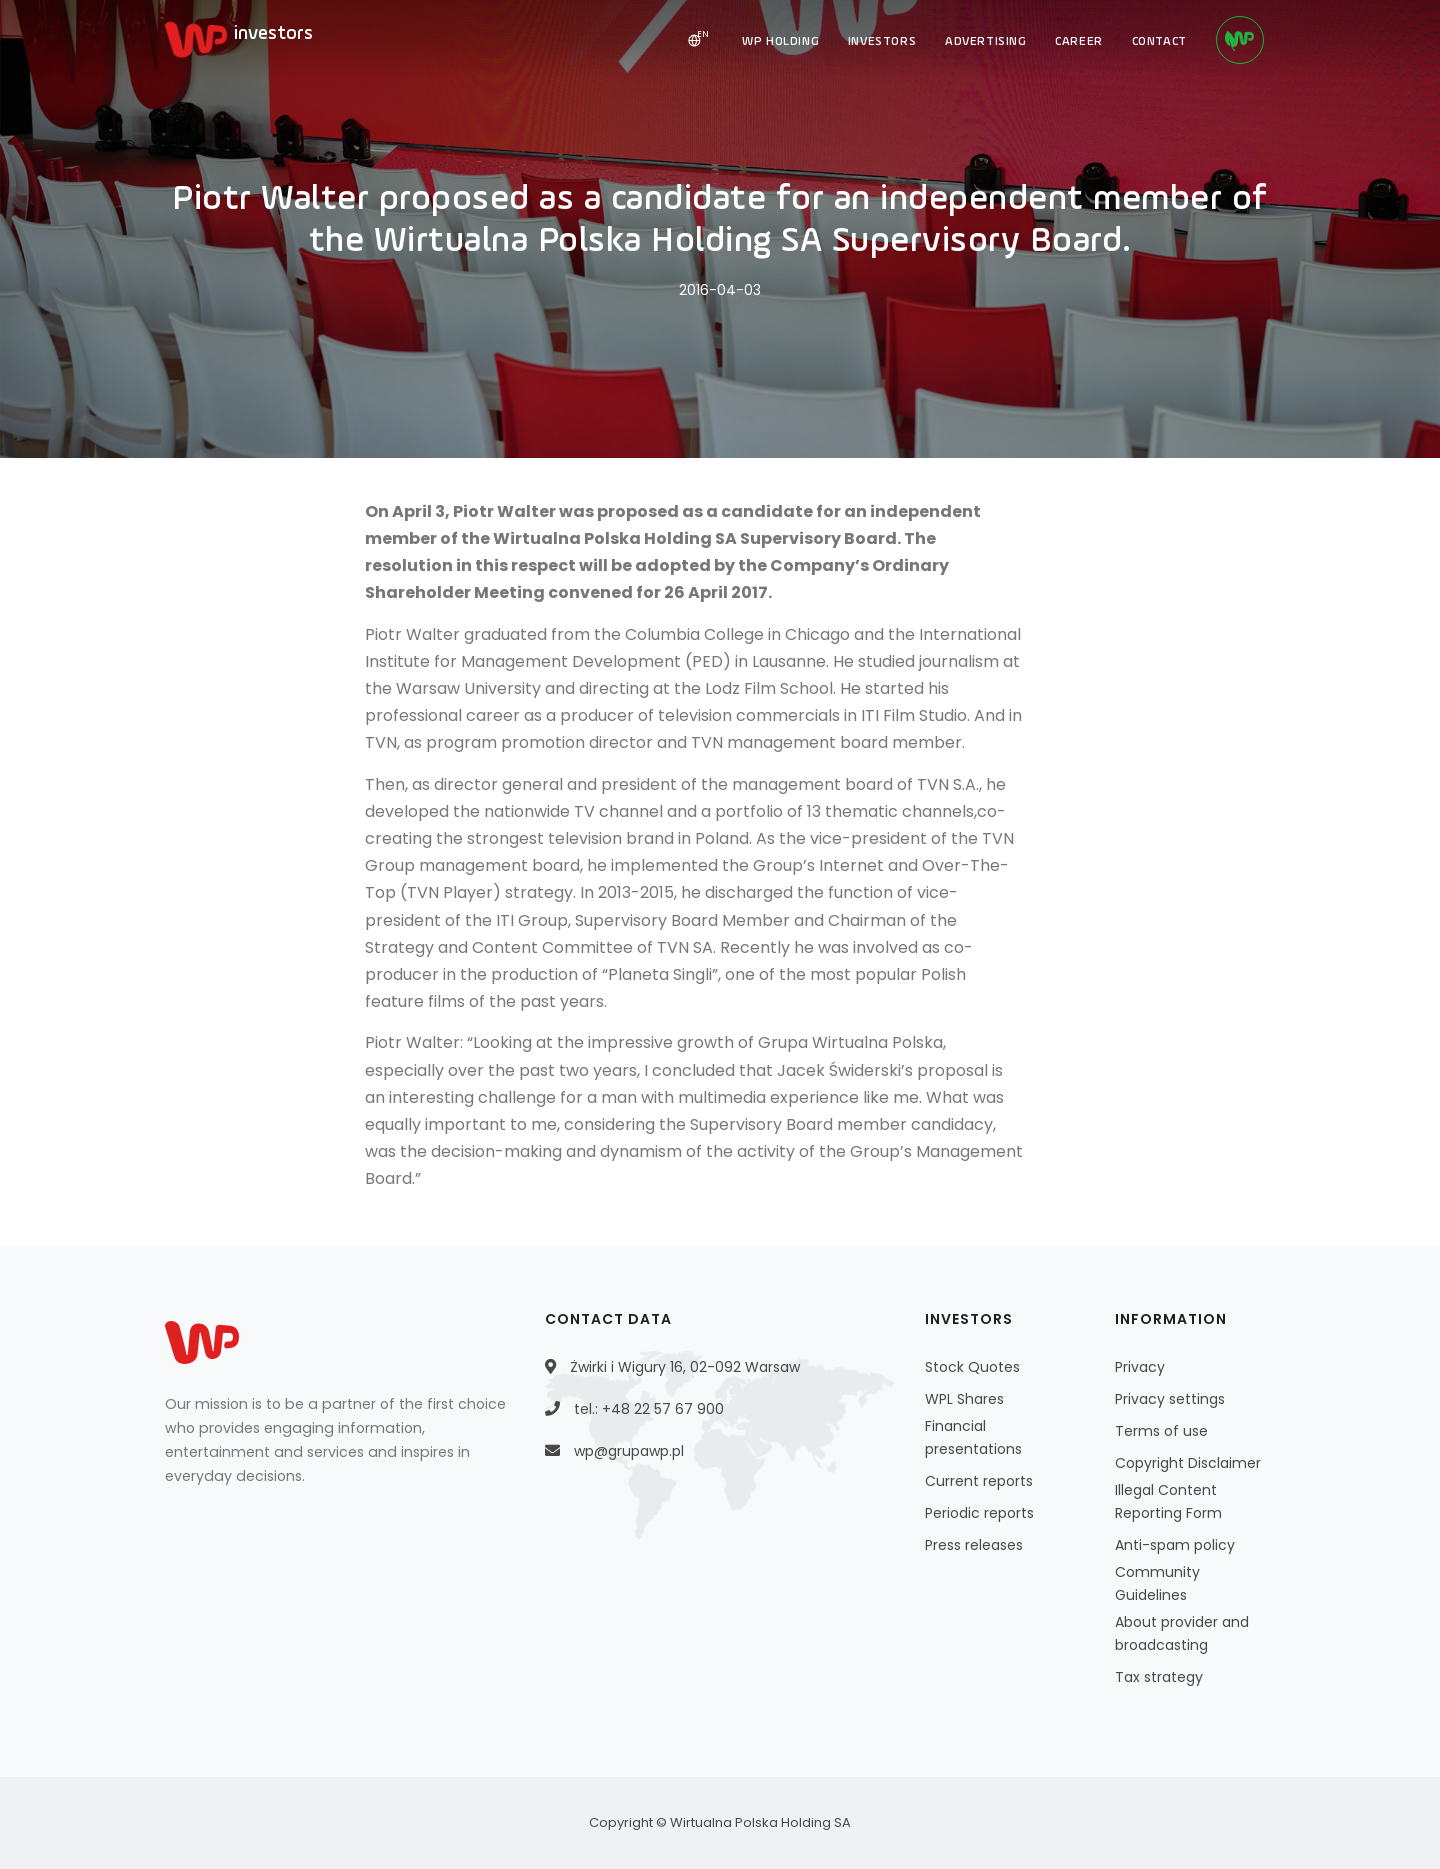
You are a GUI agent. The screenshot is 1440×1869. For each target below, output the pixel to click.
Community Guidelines (1157, 1583)
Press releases (974, 1545)
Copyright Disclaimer (1188, 1463)
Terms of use (1161, 1431)
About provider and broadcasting (1182, 1633)
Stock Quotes (972, 1367)
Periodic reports (979, 1513)
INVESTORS (876, 42)
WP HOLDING (773, 42)
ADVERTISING (982, 42)
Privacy (1140, 1367)
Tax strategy (1159, 1677)
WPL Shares (964, 1399)
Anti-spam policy (1175, 1545)
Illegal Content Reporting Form (1168, 1501)
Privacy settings (1170, 1399)
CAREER (1076, 42)
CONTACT (1157, 42)
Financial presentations (973, 1437)
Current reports (979, 1481)
